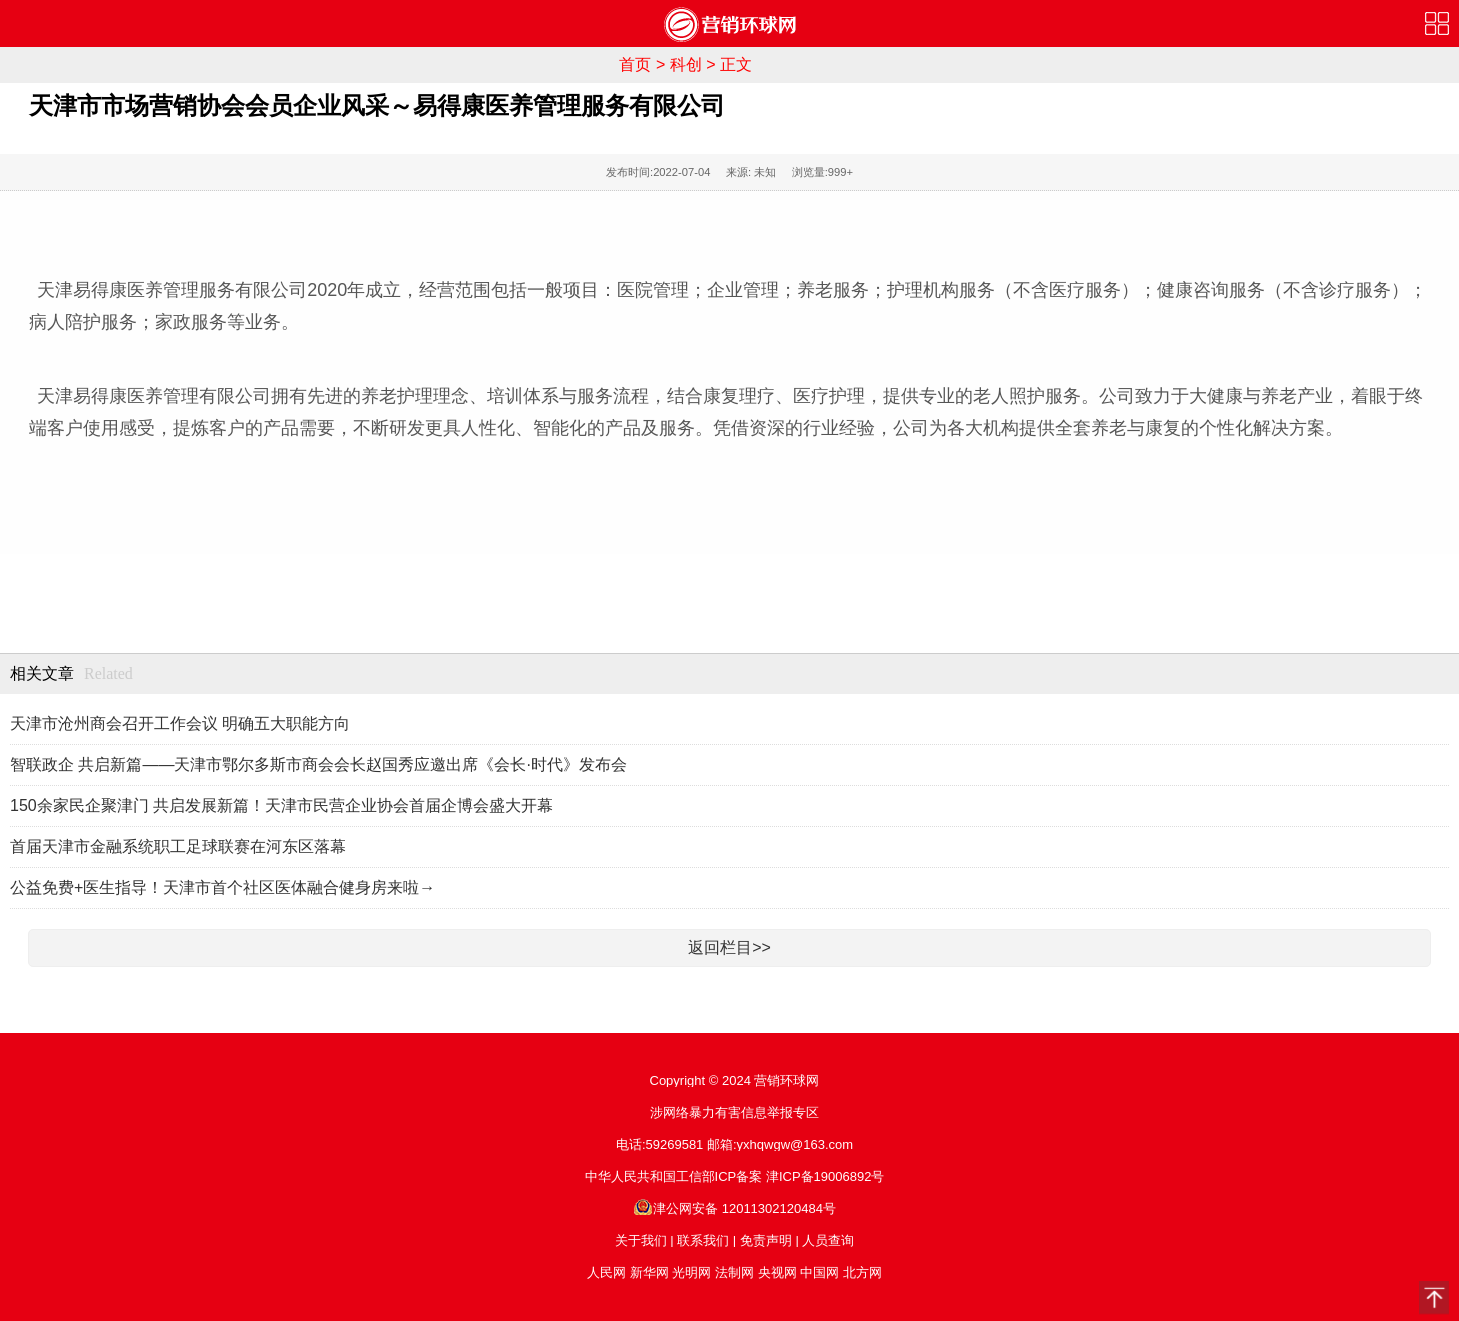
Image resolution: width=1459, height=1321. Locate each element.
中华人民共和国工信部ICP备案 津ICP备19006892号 (735, 1176)
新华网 (649, 1272)
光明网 (691, 1272)
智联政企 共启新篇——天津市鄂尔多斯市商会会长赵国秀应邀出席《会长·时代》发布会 (318, 764)
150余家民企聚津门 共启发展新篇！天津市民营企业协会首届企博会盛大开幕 (281, 805)
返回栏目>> (729, 947)
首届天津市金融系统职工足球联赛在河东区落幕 (178, 846)
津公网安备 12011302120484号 (734, 1209)
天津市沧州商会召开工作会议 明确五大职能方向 (180, 723)
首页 (635, 64)
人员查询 (828, 1240)
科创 (686, 64)
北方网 (862, 1272)
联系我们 (703, 1240)
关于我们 (641, 1240)
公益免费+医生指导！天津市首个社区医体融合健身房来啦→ (222, 887)
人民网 (606, 1272)
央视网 (777, 1272)
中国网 (819, 1272)
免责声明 (766, 1240)
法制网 (734, 1272)
